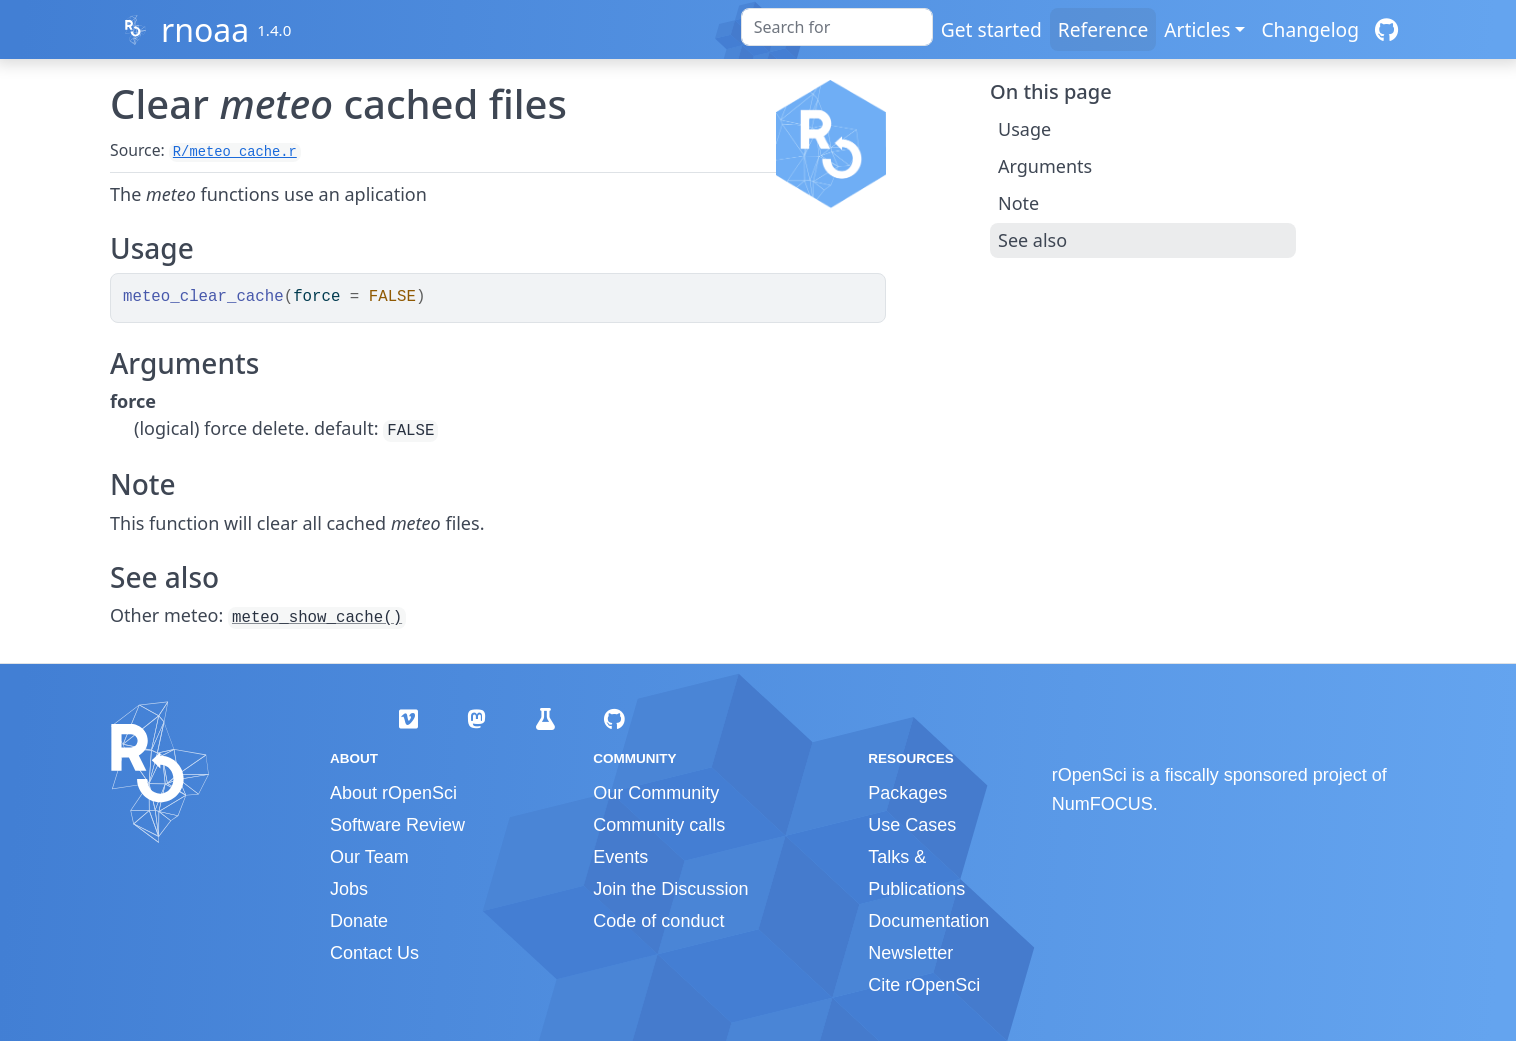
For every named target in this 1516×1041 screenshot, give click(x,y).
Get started (991, 29)
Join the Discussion (670, 889)
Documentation (928, 921)
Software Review (397, 825)
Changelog (1310, 29)
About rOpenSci (393, 793)
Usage (1024, 129)
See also (1032, 240)
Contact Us (374, 953)
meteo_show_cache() (317, 618)
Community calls (659, 825)
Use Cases (912, 825)
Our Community (656, 793)
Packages (907, 793)
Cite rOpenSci (924, 985)
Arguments (1045, 166)
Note (1018, 203)
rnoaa (205, 29)
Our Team (369, 857)
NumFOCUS (1102, 804)
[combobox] (837, 27)
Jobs (349, 889)
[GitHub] (1386, 29)
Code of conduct (658, 921)
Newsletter (910, 953)
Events (620, 857)
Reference (1103, 29)
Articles (1197, 29)
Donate (359, 921)
